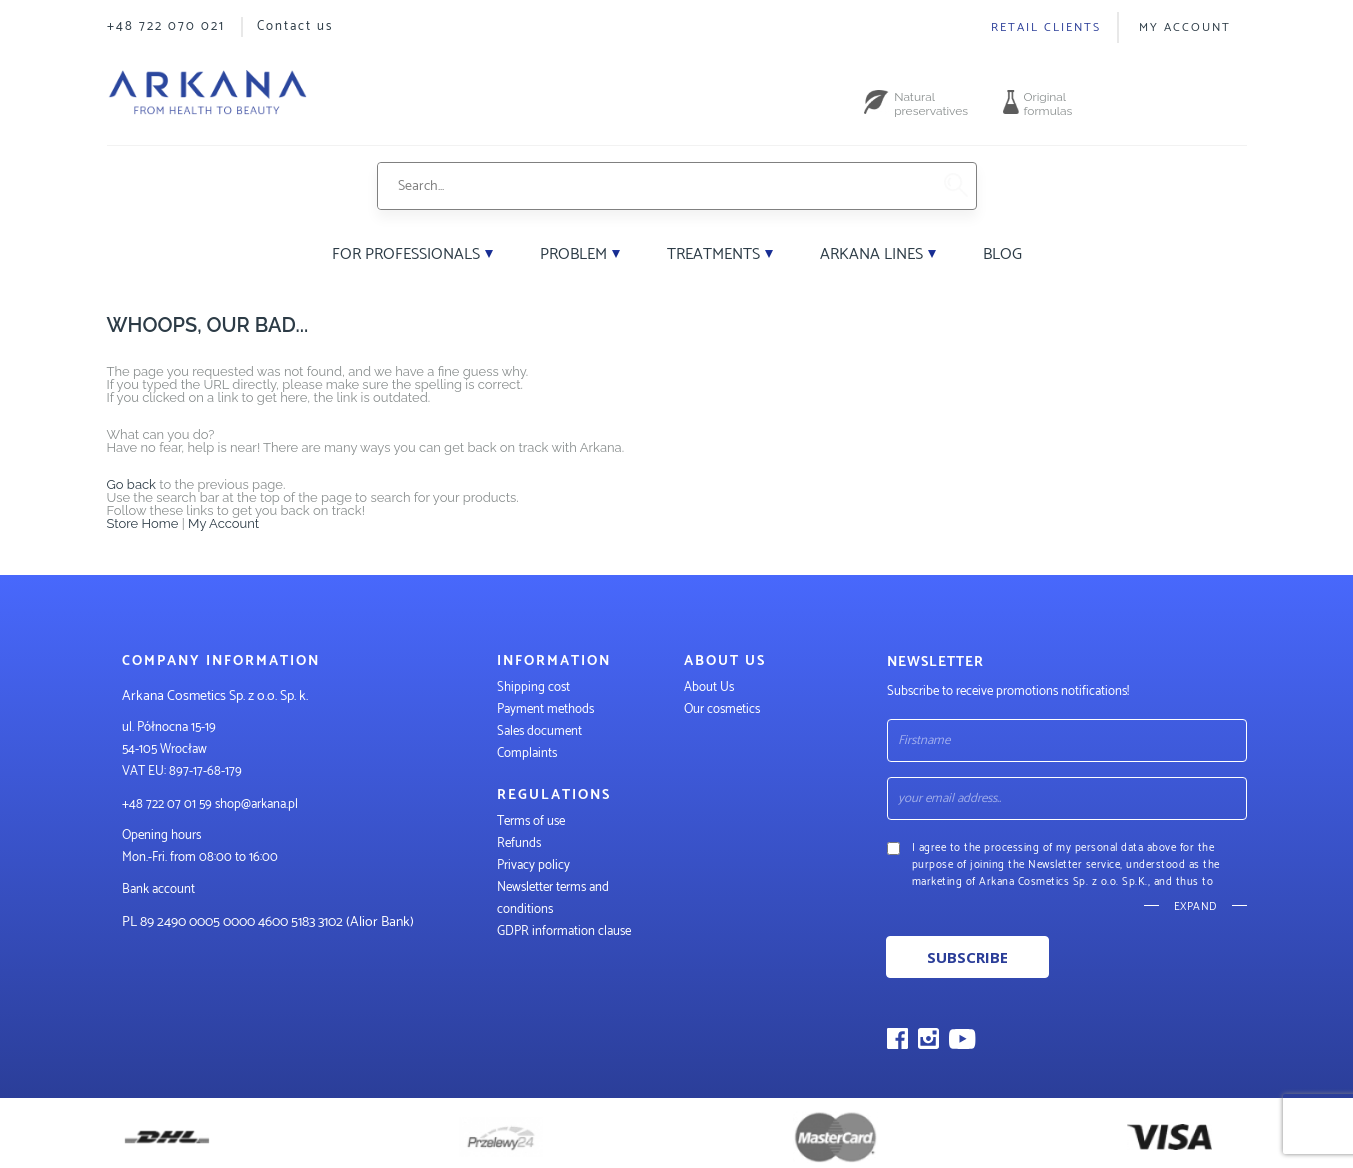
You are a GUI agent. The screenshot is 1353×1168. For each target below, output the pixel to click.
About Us (709, 687)
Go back (132, 484)
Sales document (539, 731)
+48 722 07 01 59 (167, 804)
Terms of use (531, 821)
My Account (1185, 27)
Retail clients (1046, 27)
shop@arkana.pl (256, 804)
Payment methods (545, 709)
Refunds (519, 843)
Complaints (527, 753)
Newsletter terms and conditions (553, 898)
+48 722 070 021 (166, 26)
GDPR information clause (564, 931)
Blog (1002, 254)
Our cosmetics (722, 709)
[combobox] (654, 186)
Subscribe (967, 957)
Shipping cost (533, 687)
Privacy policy (533, 865)
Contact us (295, 26)
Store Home (143, 523)
